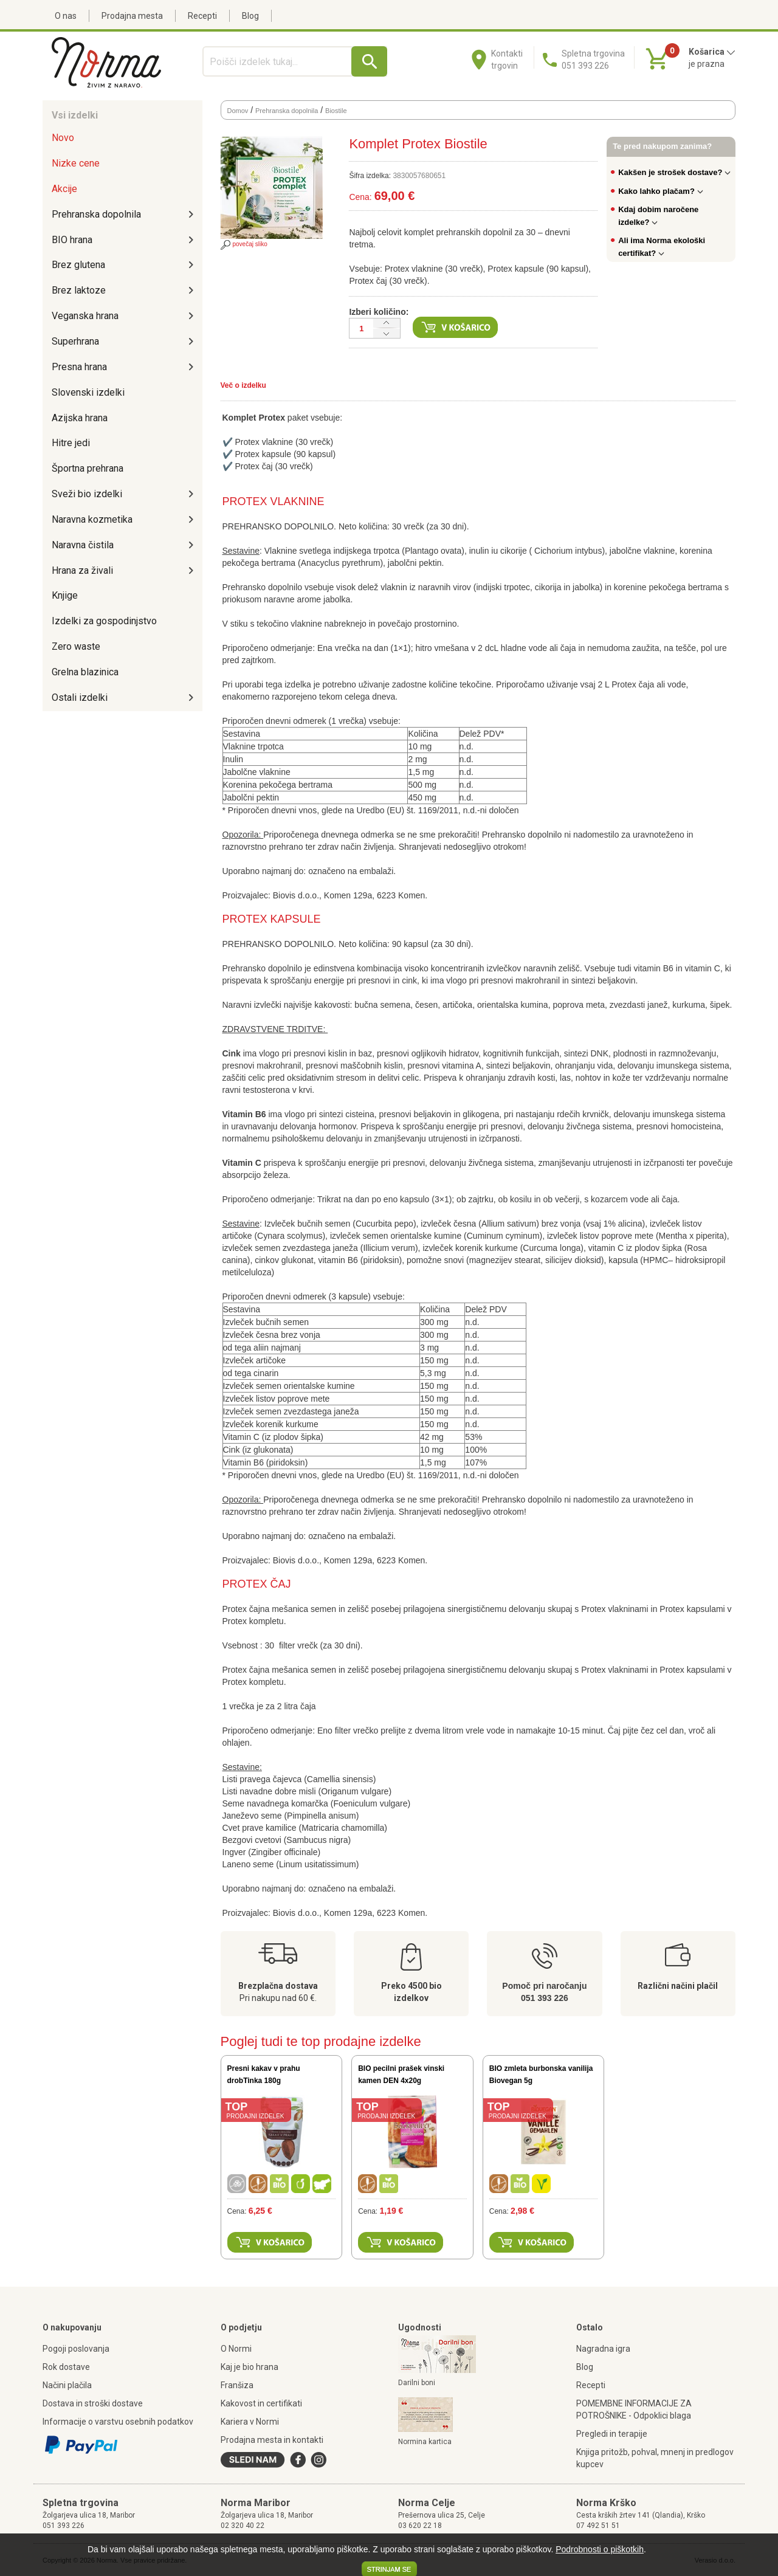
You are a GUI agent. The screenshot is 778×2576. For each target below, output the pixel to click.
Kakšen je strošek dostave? (674, 172)
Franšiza (237, 2385)
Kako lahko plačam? (660, 191)
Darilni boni (416, 2382)
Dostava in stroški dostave (93, 2403)
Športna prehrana (87, 468)
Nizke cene (76, 163)
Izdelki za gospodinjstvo (104, 621)
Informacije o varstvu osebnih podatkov (118, 2421)
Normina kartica (425, 2441)
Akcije (64, 189)
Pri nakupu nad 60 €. (278, 1998)
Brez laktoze (79, 290)
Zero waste (76, 646)
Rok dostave (66, 2367)
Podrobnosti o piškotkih (600, 2549)
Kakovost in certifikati (261, 2403)
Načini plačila (67, 2385)
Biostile (335, 110)
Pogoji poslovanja (76, 2349)
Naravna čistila (83, 545)
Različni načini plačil (678, 1986)
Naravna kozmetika (92, 519)
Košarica (712, 52)
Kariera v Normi (250, 2421)
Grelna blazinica (85, 672)
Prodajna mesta (132, 16)
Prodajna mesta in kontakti (272, 2440)
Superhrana (75, 341)
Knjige (65, 595)
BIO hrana (72, 240)
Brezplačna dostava (278, 1986)
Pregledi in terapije (611, 2434)
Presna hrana (79, 367)
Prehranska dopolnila (96, 214)
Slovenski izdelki (88, 392)
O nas (66, 16)
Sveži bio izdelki (87, 494)
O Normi (236, 2349)
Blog (250, 16)
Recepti (202, 16)
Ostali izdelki (80, 697)
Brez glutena (78, 264)
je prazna (707, 64)
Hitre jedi (71, 443)
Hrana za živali (82, 570)
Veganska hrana (85, 316)
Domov (238, 110)
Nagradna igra (603, 2349)
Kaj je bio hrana (249, 2367)
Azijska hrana (80, 418)
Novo (63, 137)
